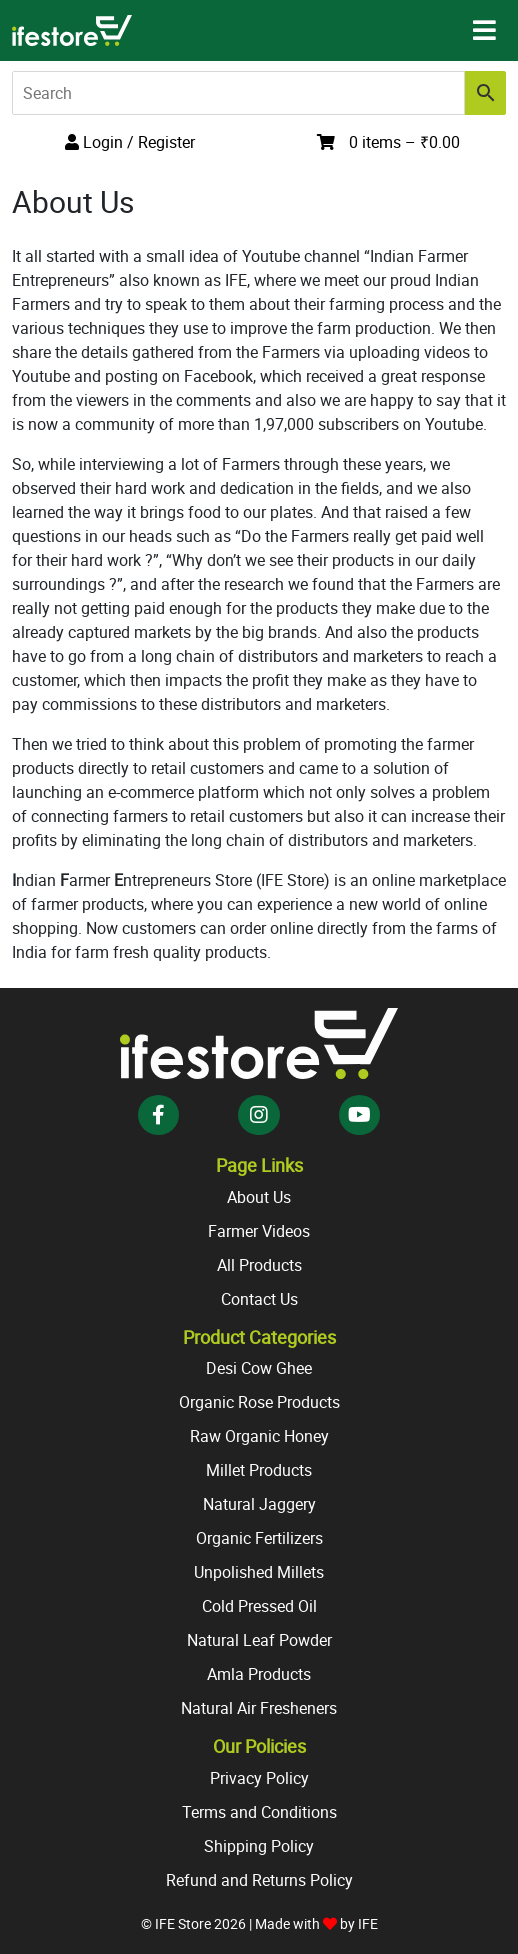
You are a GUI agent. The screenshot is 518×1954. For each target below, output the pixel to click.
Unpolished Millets (259, 1572)
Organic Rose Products (259, 1402)
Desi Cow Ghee (259, 1368)
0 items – (404, 142)
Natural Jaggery (259, 1504)
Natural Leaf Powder (259, 1640)
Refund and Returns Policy (259, 1880)
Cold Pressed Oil (259, 1606)
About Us (259, 1197)
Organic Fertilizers (259, 1538)
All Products (259, 1265)
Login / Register (130, 142)
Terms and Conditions (259, 1812)
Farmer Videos (259, 1231)
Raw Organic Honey (259, 1436)
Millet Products (259, 1470)
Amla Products (259, 1674)
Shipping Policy (259, 1846)
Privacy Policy (259, 1778)
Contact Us (259, 1299)
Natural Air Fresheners (259, 1708)
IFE (368, 1923)
